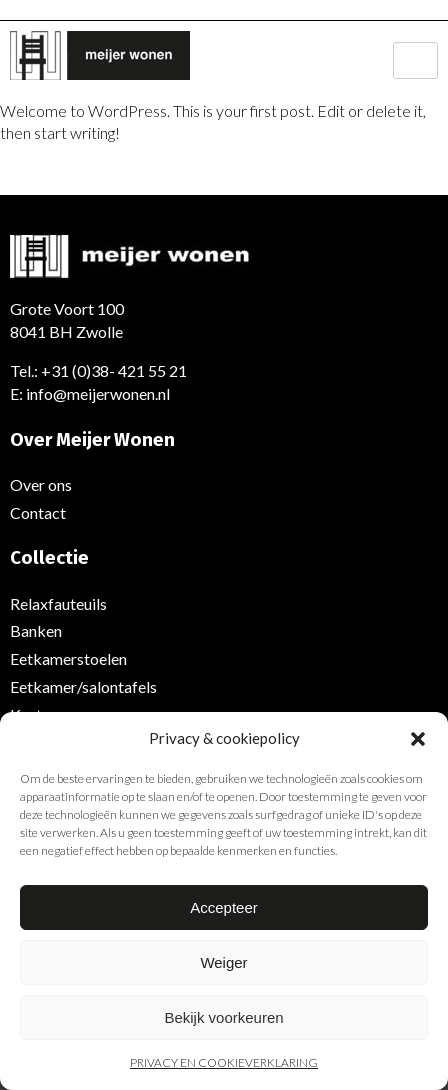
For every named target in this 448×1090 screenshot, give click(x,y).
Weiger (223, 962)
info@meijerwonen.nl (98, 393)
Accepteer (224, 907)
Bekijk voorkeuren (223, 1017)
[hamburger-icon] (415, 60)
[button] (418, 739)
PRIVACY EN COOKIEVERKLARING (224, 1062)
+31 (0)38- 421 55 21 (114, 370)
